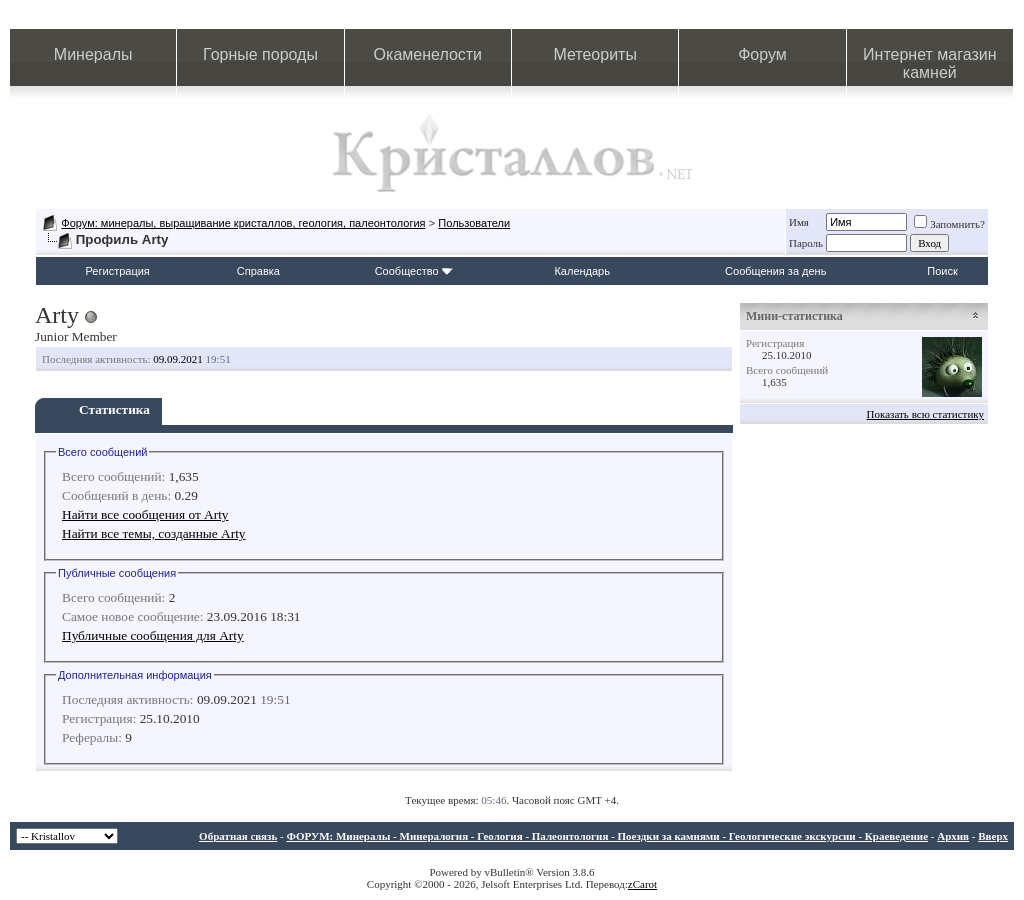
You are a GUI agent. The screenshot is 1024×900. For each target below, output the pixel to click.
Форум (762, 54)
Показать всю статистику (925, 414)
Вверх (993, 836)
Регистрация (118, 271)
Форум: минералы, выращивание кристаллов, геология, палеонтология (243, 223)
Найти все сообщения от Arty (145, 514)
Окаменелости (428, 54)
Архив (953, 836)
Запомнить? (949, 224)
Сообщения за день (775, 271)
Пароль (806, 243)
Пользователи (474, 223)
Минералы (93, 54)
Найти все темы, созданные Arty (154, 533)
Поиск (942, 271)
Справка (258, 271)
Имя (799, 222)
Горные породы (260, 54)
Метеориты (594, 54)
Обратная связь (238, 836)
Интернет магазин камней (929, 63)
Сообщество (414, 271)
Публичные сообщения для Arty (153, 635)
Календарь (582, 271)
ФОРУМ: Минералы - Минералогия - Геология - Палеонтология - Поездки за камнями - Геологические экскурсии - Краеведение (607, 836)
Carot (645, 884)
